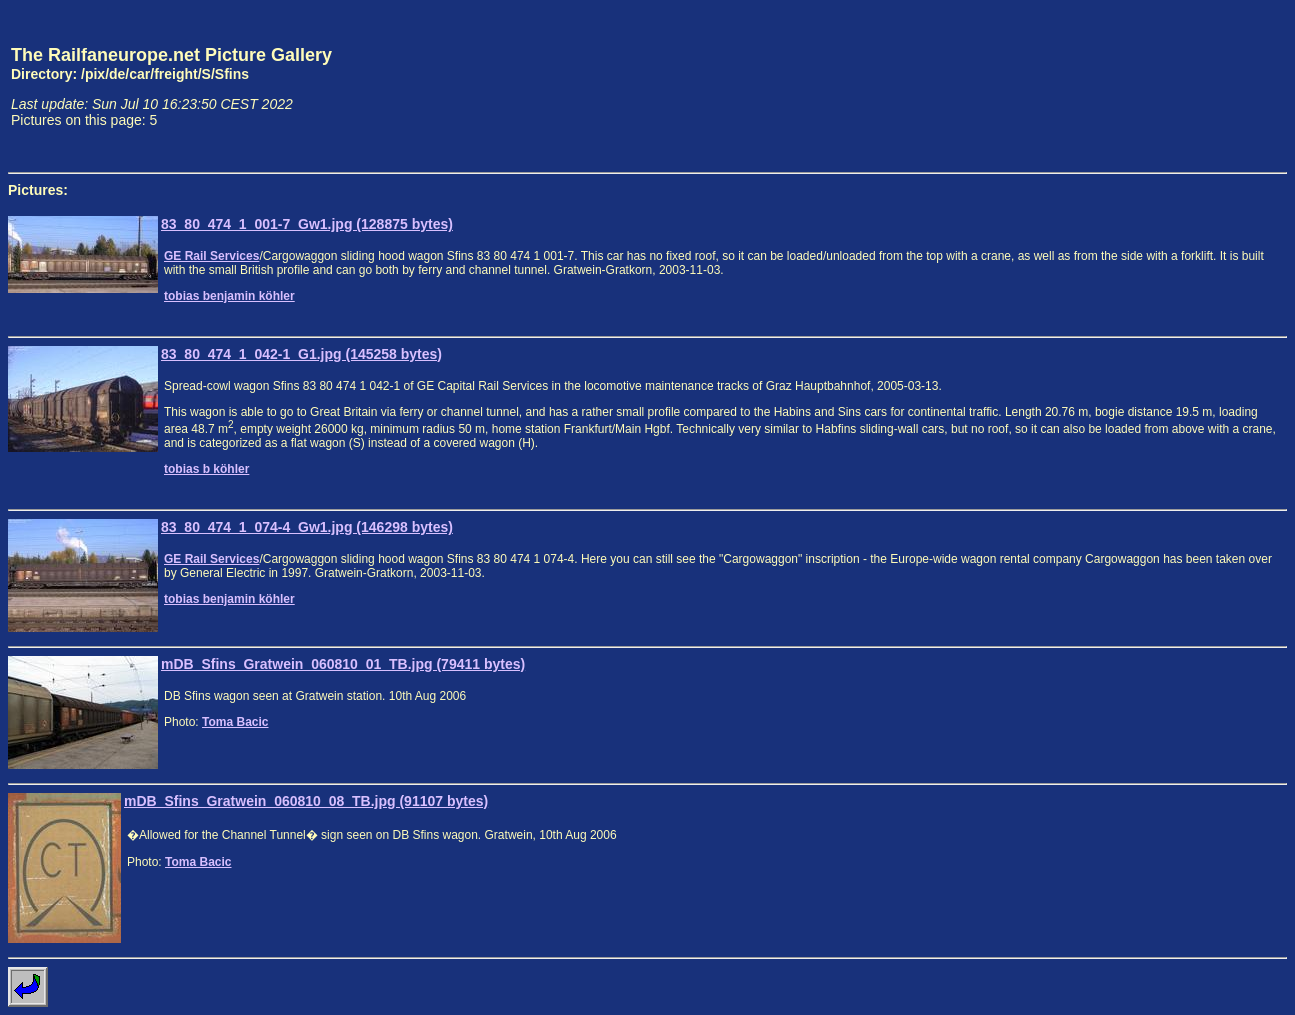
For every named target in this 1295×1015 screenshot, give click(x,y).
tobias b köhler (206, 469)
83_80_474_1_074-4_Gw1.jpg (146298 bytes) (307, 527)
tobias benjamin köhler (229, 296)
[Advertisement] (1194, 86)
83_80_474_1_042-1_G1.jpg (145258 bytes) (301, 354)
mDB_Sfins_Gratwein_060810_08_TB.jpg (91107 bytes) (306, 801)
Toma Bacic (235, 722)
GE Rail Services (211, 256)
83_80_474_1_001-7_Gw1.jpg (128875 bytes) (307, 224)
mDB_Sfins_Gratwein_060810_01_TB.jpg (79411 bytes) (343, 664)
